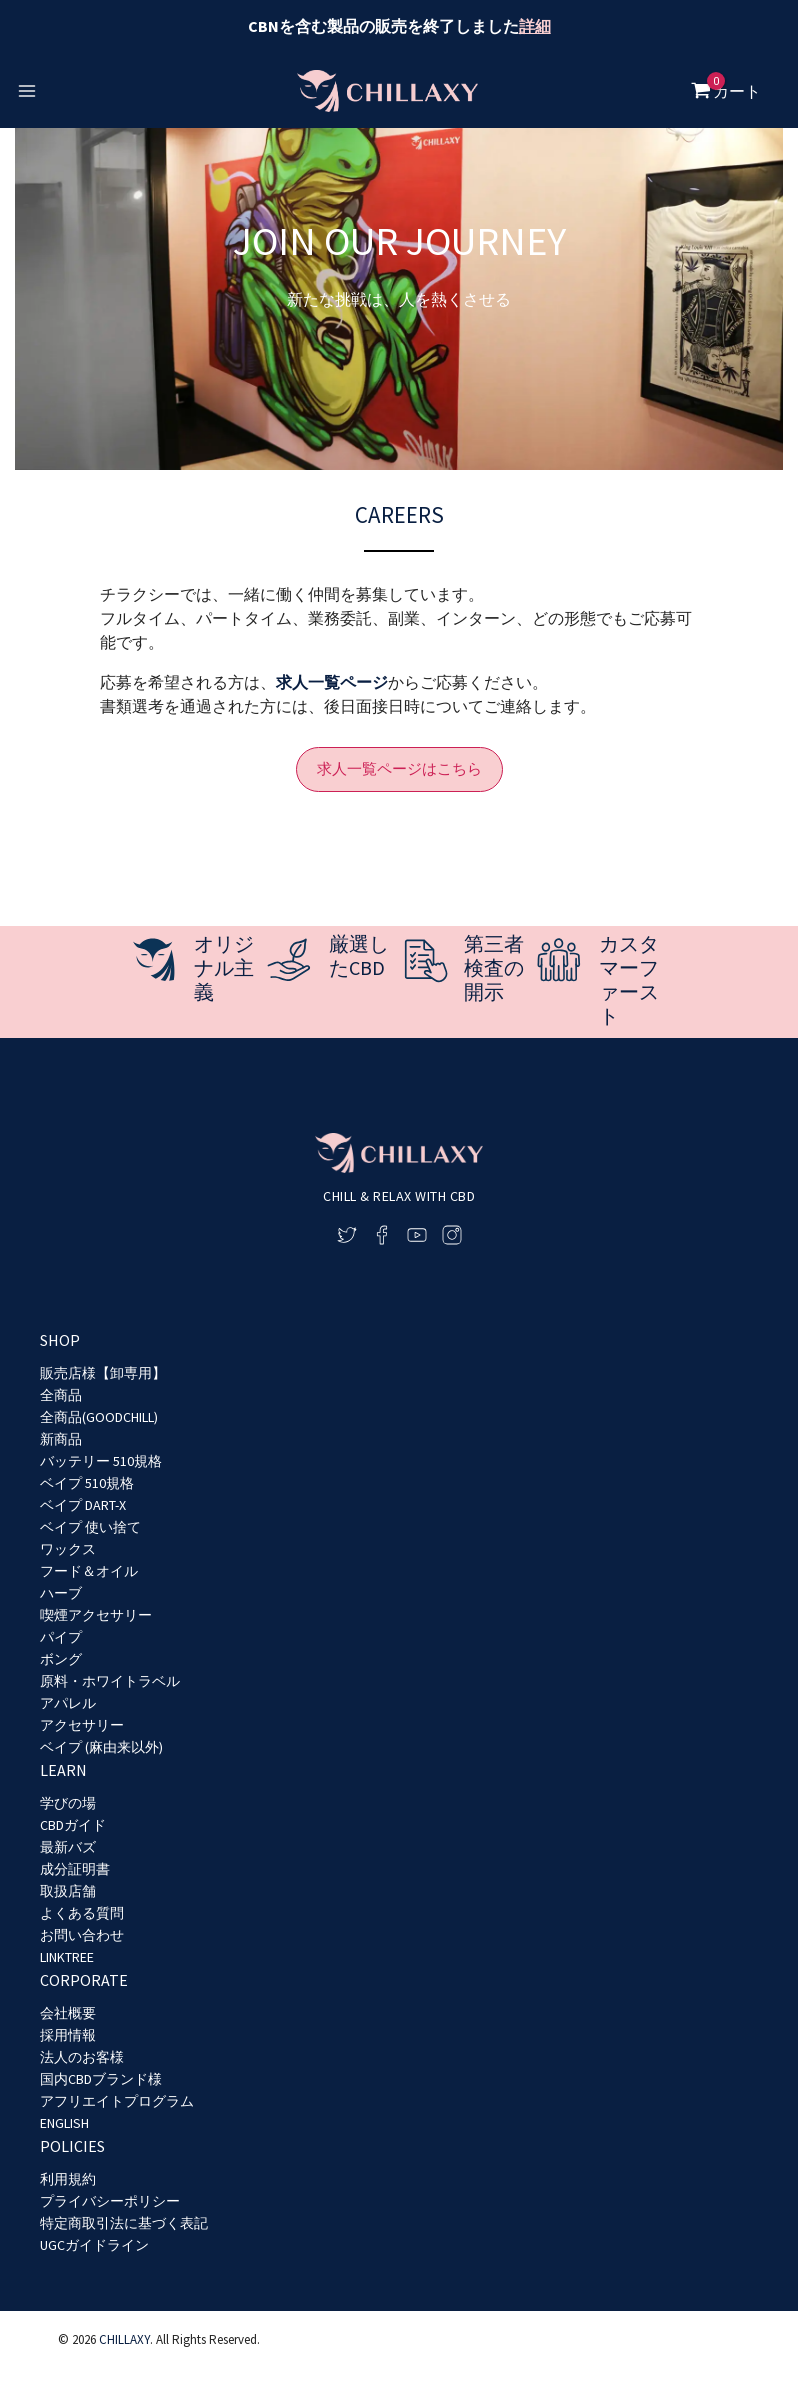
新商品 (61, 1439)
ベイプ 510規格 (87, 1483)
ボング (61, 1659)
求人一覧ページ (332, 682)
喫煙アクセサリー (96, 1615)
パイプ (61, 1637)
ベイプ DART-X (83, 1505)
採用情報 (68, 2035)
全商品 (61, 1395)
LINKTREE (67, 1957)
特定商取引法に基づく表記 (124, 2223)
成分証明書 (75, 1869)
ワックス (68, 1549)
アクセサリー (82, 1725)
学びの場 (68, 1803)
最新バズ (68, 1847)
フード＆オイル (89, 1571)
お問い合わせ (82, 1935)
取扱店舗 (68, 1891)
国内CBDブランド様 (101, 2079)
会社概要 (68, 2013)
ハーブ (61, 1593)
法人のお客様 (82, 2057)
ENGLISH (64, 2123)
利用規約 (68, 2179)
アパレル (68, 1703)
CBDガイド (73, 1825)
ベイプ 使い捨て (90, 1527)
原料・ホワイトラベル (110, 1681)
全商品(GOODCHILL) (99, 1417)
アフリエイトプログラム (117, 2101)
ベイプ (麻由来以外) (101, 1747)
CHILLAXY (124, 2339)
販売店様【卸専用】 (103, 1373)
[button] (399, 769)
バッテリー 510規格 (101, 1461)
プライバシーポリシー (110, 2201)
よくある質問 (82, 1913)
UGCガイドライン (94, 2245)
